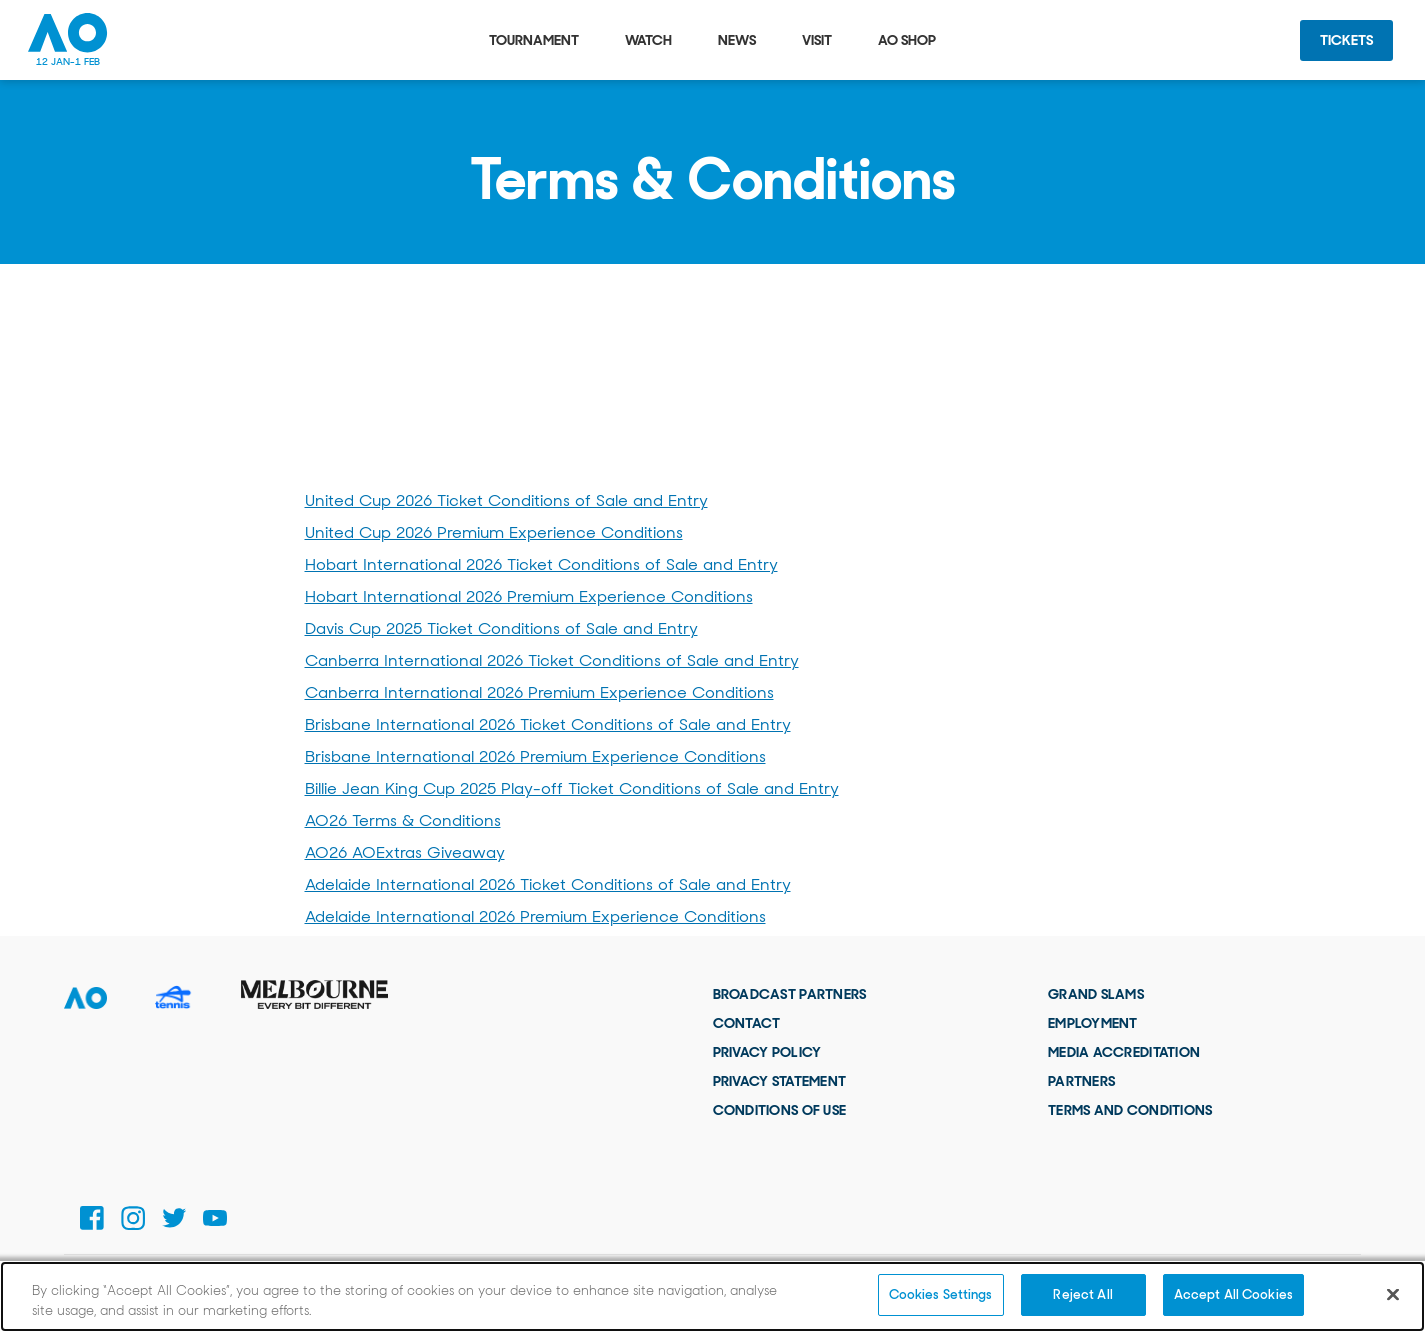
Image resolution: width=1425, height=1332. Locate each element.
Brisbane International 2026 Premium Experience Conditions (535, 756)
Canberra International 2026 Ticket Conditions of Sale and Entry (552, 660)
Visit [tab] (817, 40)
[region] (712, 1296)
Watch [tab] (648, 40)
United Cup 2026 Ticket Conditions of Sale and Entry (506, 500)
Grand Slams (1096, 994)
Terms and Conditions (1130, 1110)
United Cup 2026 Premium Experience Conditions (494, 532)
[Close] (1393, 1294)
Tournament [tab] (534, 40)
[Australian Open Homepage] (68, 40)
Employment (1093, 1023)
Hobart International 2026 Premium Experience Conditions (529, 596)
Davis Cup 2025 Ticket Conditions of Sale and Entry (501, 628)
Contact (747, 1023)
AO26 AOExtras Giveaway (405, 852)
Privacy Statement (780, 1081)
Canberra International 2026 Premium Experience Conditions (539, 692)
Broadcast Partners (790, 994)
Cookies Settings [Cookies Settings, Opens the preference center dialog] (941, 1294)
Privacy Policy (767, 1052)
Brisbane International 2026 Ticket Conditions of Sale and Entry (548, 724)
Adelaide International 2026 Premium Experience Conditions (535, 916)
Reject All (1082, 1294)
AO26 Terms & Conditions (403, 820)
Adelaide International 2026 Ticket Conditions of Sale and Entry (548, 884)
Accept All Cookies (1233, 1294)
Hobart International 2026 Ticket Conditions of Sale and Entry (541, 564)
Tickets (1346, 40)
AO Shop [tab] (907, 40)
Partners (1081, 1081)
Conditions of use (780, 1110)
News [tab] (737, 40)
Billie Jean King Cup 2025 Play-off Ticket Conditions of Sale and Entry (572, 788)
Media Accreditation (1124, 1052)
